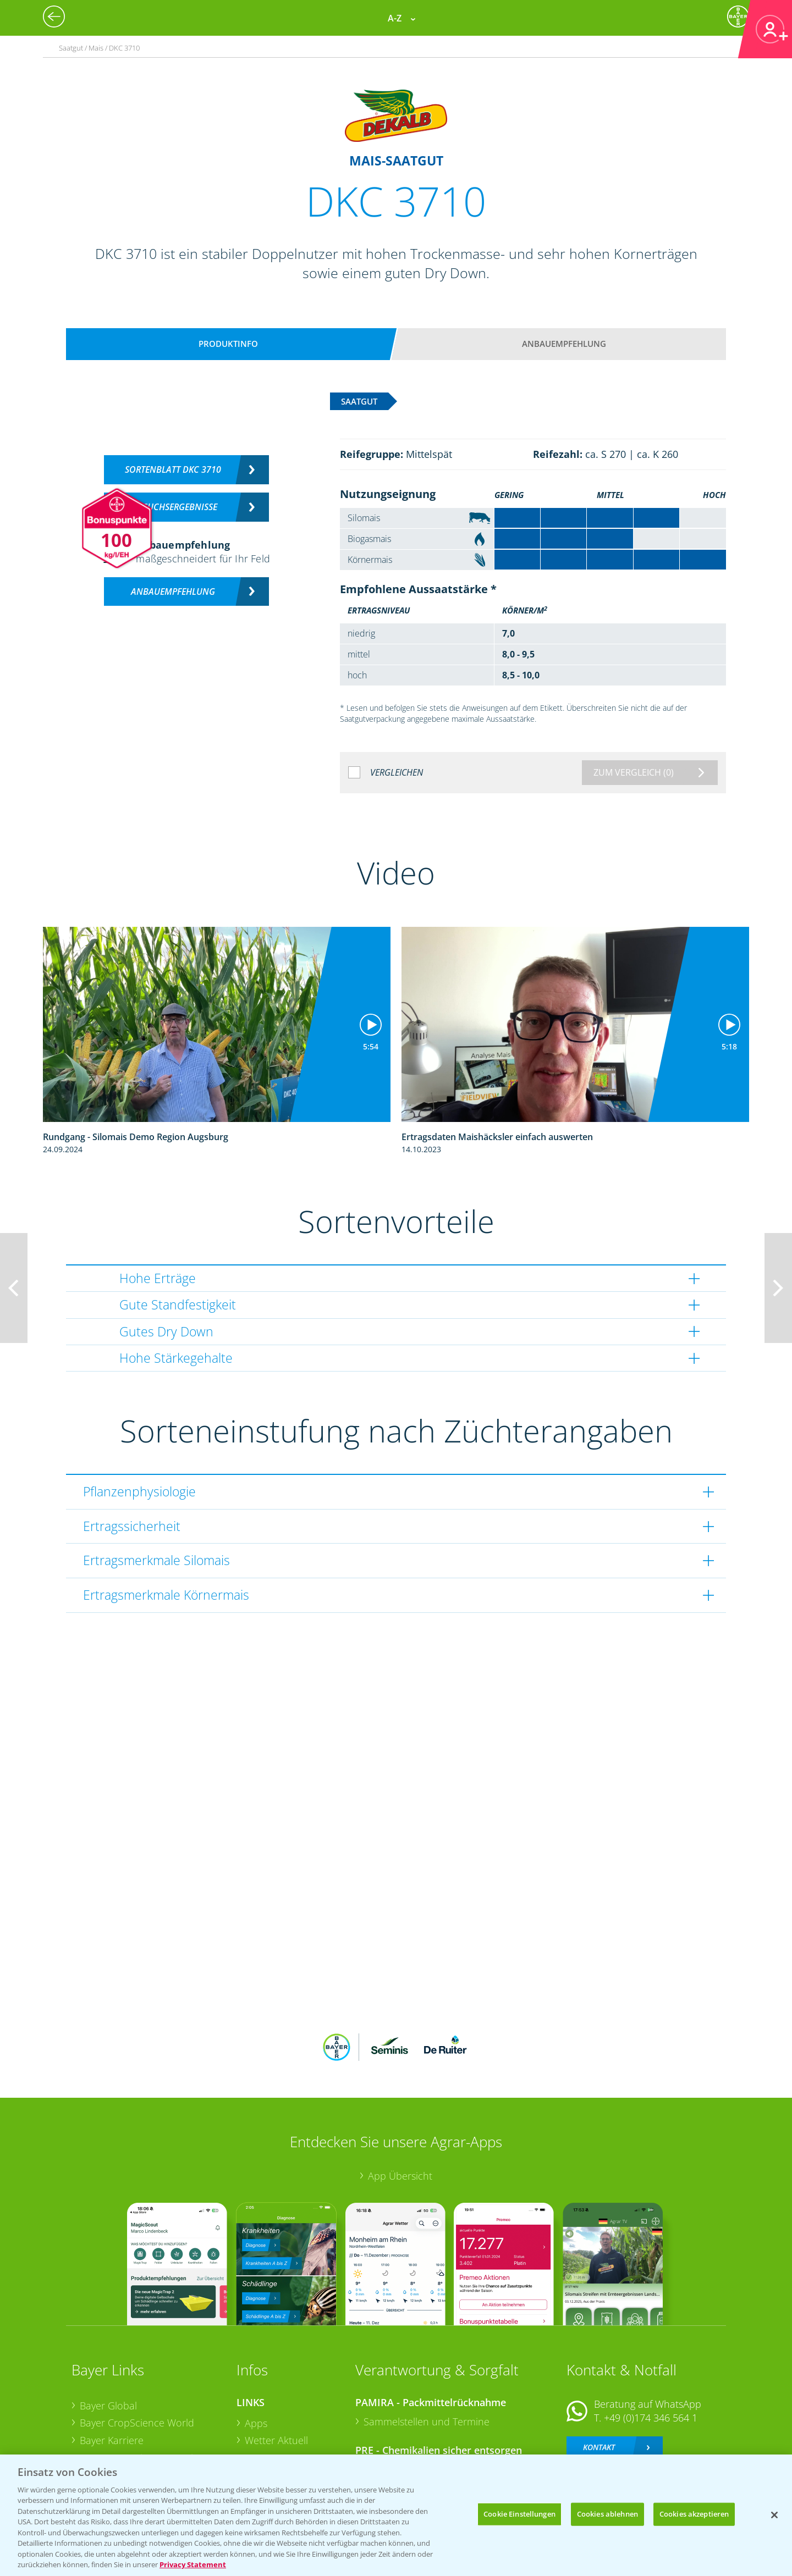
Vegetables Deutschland (134, 2438)
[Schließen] (774, 2515)
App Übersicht (400, 2103)
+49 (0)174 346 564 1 (650, 2345)
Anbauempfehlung (564, 343)
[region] (396, 2515)
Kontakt (599, 2375)
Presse (94, 2420)
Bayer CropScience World (137, 2350)
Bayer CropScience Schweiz (141, 2402)
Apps (256, 2350)
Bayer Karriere (112, 2368)
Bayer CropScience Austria (139, 2385)
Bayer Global (108, 2333)
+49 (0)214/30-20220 (650, 2423)
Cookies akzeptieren (694, 2514)
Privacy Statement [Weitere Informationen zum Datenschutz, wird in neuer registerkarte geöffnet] (193, 2564)
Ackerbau (266, 2419)
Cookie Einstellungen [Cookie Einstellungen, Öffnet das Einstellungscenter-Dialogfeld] (519, 2514)
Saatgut (262, 2437)
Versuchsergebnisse (173, 507)
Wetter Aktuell (276, 2368)
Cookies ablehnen (607, 2514)
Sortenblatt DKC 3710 (173, 469)
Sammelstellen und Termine (427, 2349)
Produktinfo (228, 343)
